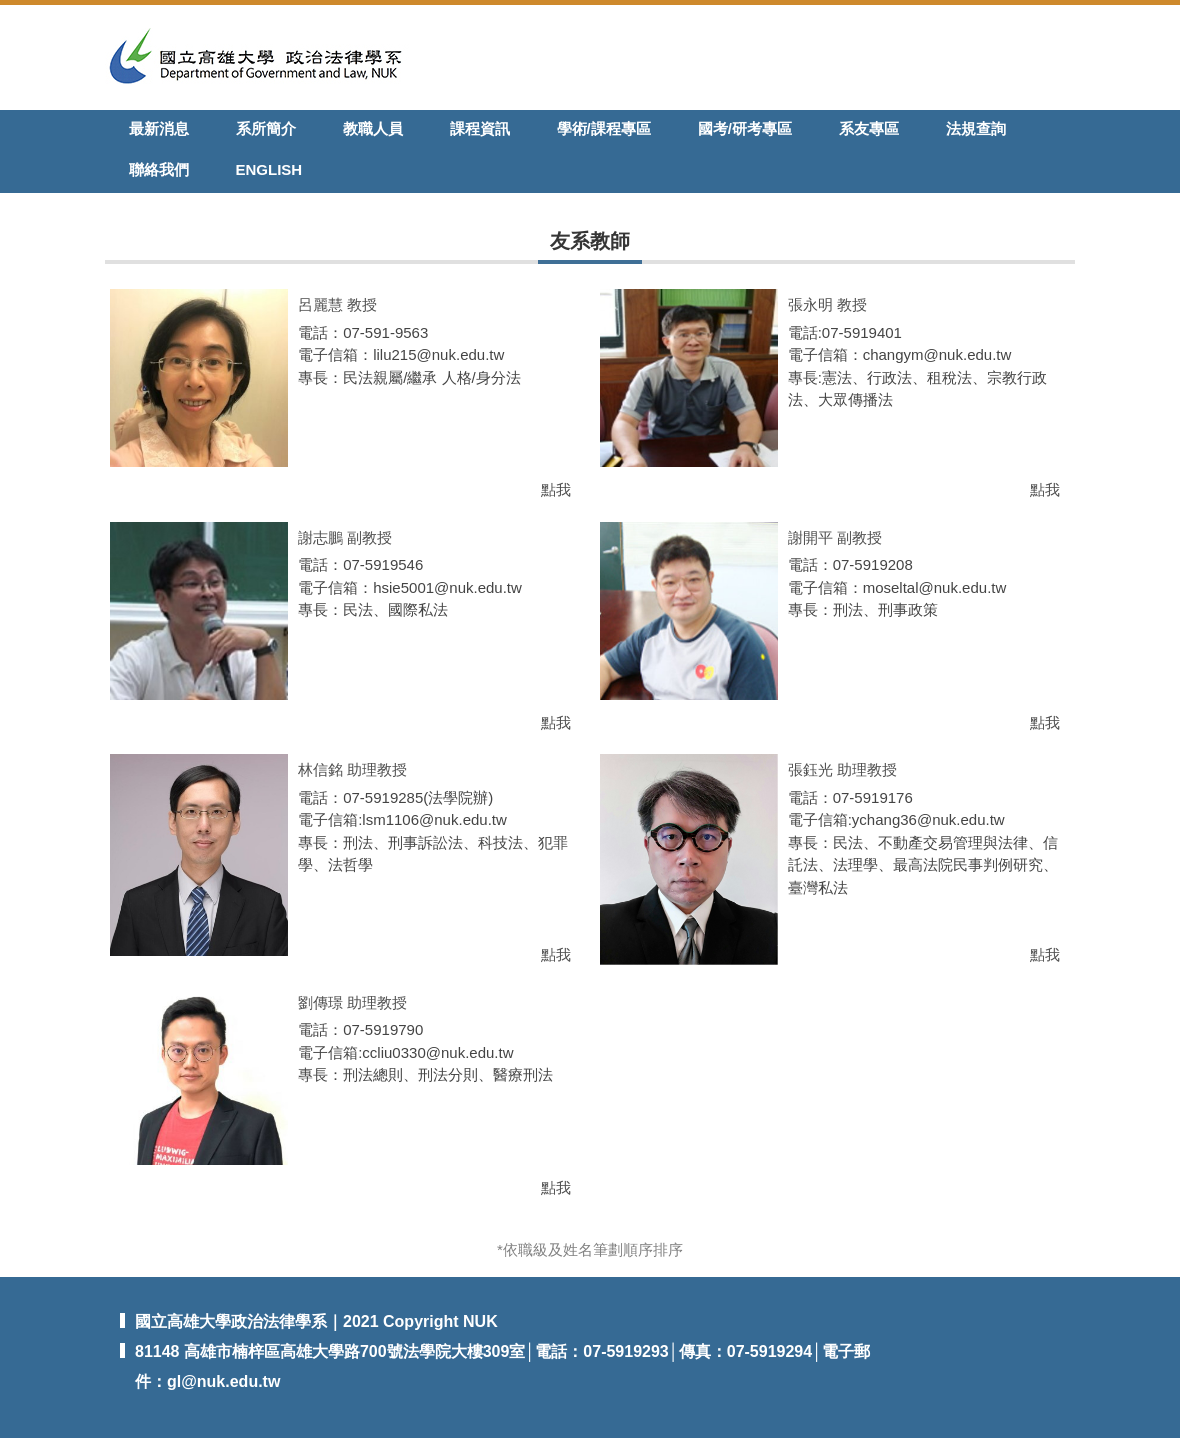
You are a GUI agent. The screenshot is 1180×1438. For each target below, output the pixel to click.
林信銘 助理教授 (352, 769)
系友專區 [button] (869, 128)
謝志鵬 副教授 (345, 537)
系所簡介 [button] (266, 128)
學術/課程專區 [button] (604, 128)
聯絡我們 (159, 169)
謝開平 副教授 (835, 537)
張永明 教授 (827, 304)
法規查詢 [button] (976, 128)
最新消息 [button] (159, 128)
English (269, 169)
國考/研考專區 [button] (745, 128)
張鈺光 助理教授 (842, 769)
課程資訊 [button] (480, 128)
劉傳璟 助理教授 (352, 1002)
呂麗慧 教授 (337, 304)
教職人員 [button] (373, 128)
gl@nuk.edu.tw (223, 1381)
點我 (556, 489)
